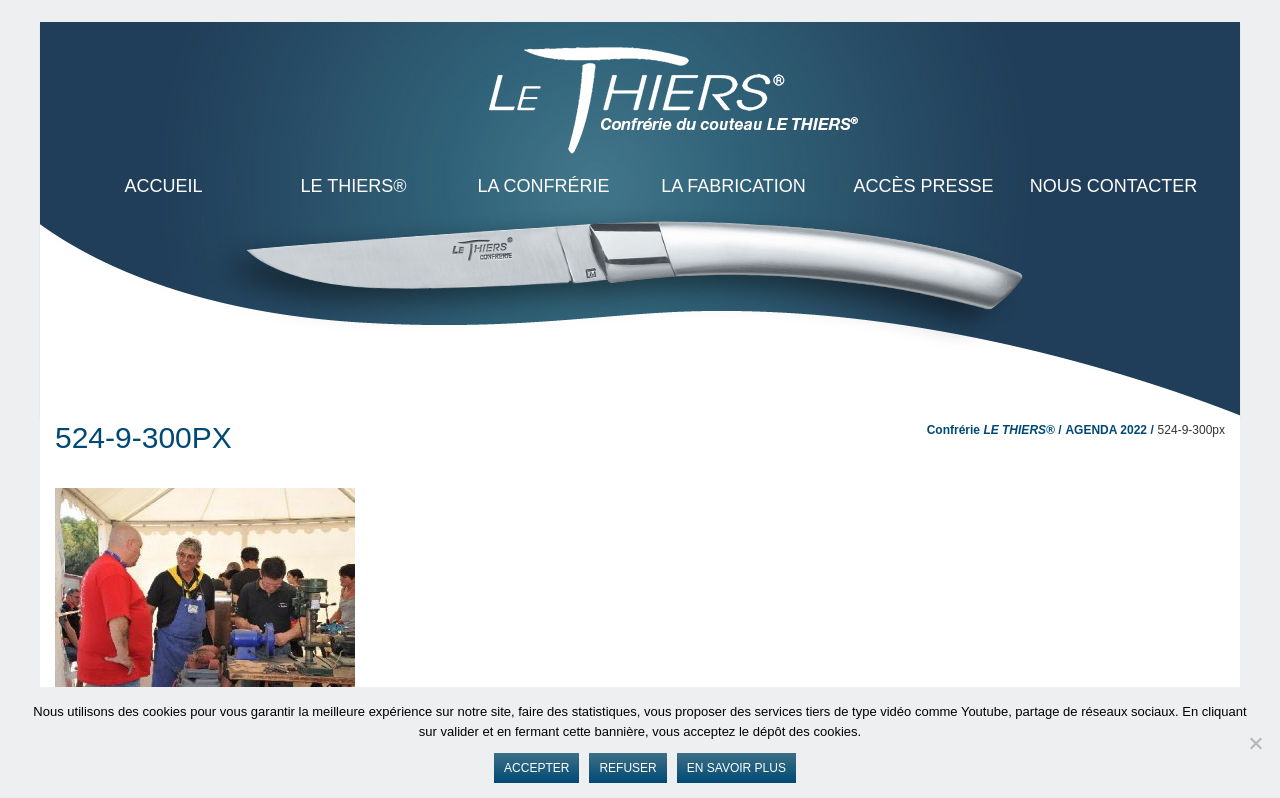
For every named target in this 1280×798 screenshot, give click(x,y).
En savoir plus (736, 768)
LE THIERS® (354, 186)
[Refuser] (1255, 743)
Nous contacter (1114, 186)
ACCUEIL (163, 186)
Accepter (536, 768)
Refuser (627, 768)
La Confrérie (543, 186)
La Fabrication (733, 186)
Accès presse (923, 186)
